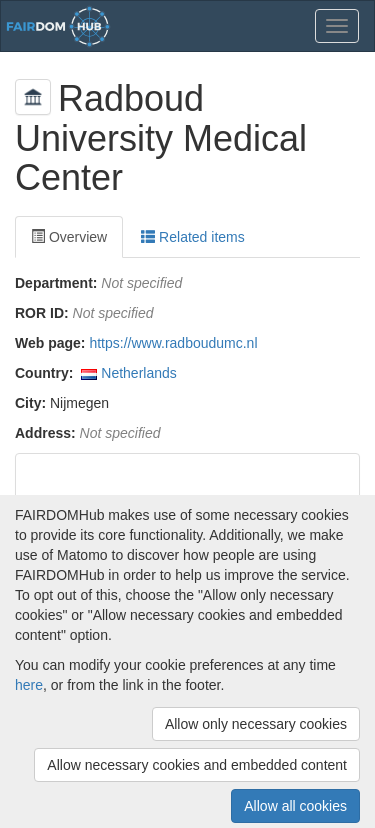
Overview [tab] (69, 237)
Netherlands (139, 373)
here (29, 685)
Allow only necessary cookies (256, 724)
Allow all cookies (295, 806)
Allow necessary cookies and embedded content (197, 765)
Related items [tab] (192, 237)
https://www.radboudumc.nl (173, 343)
